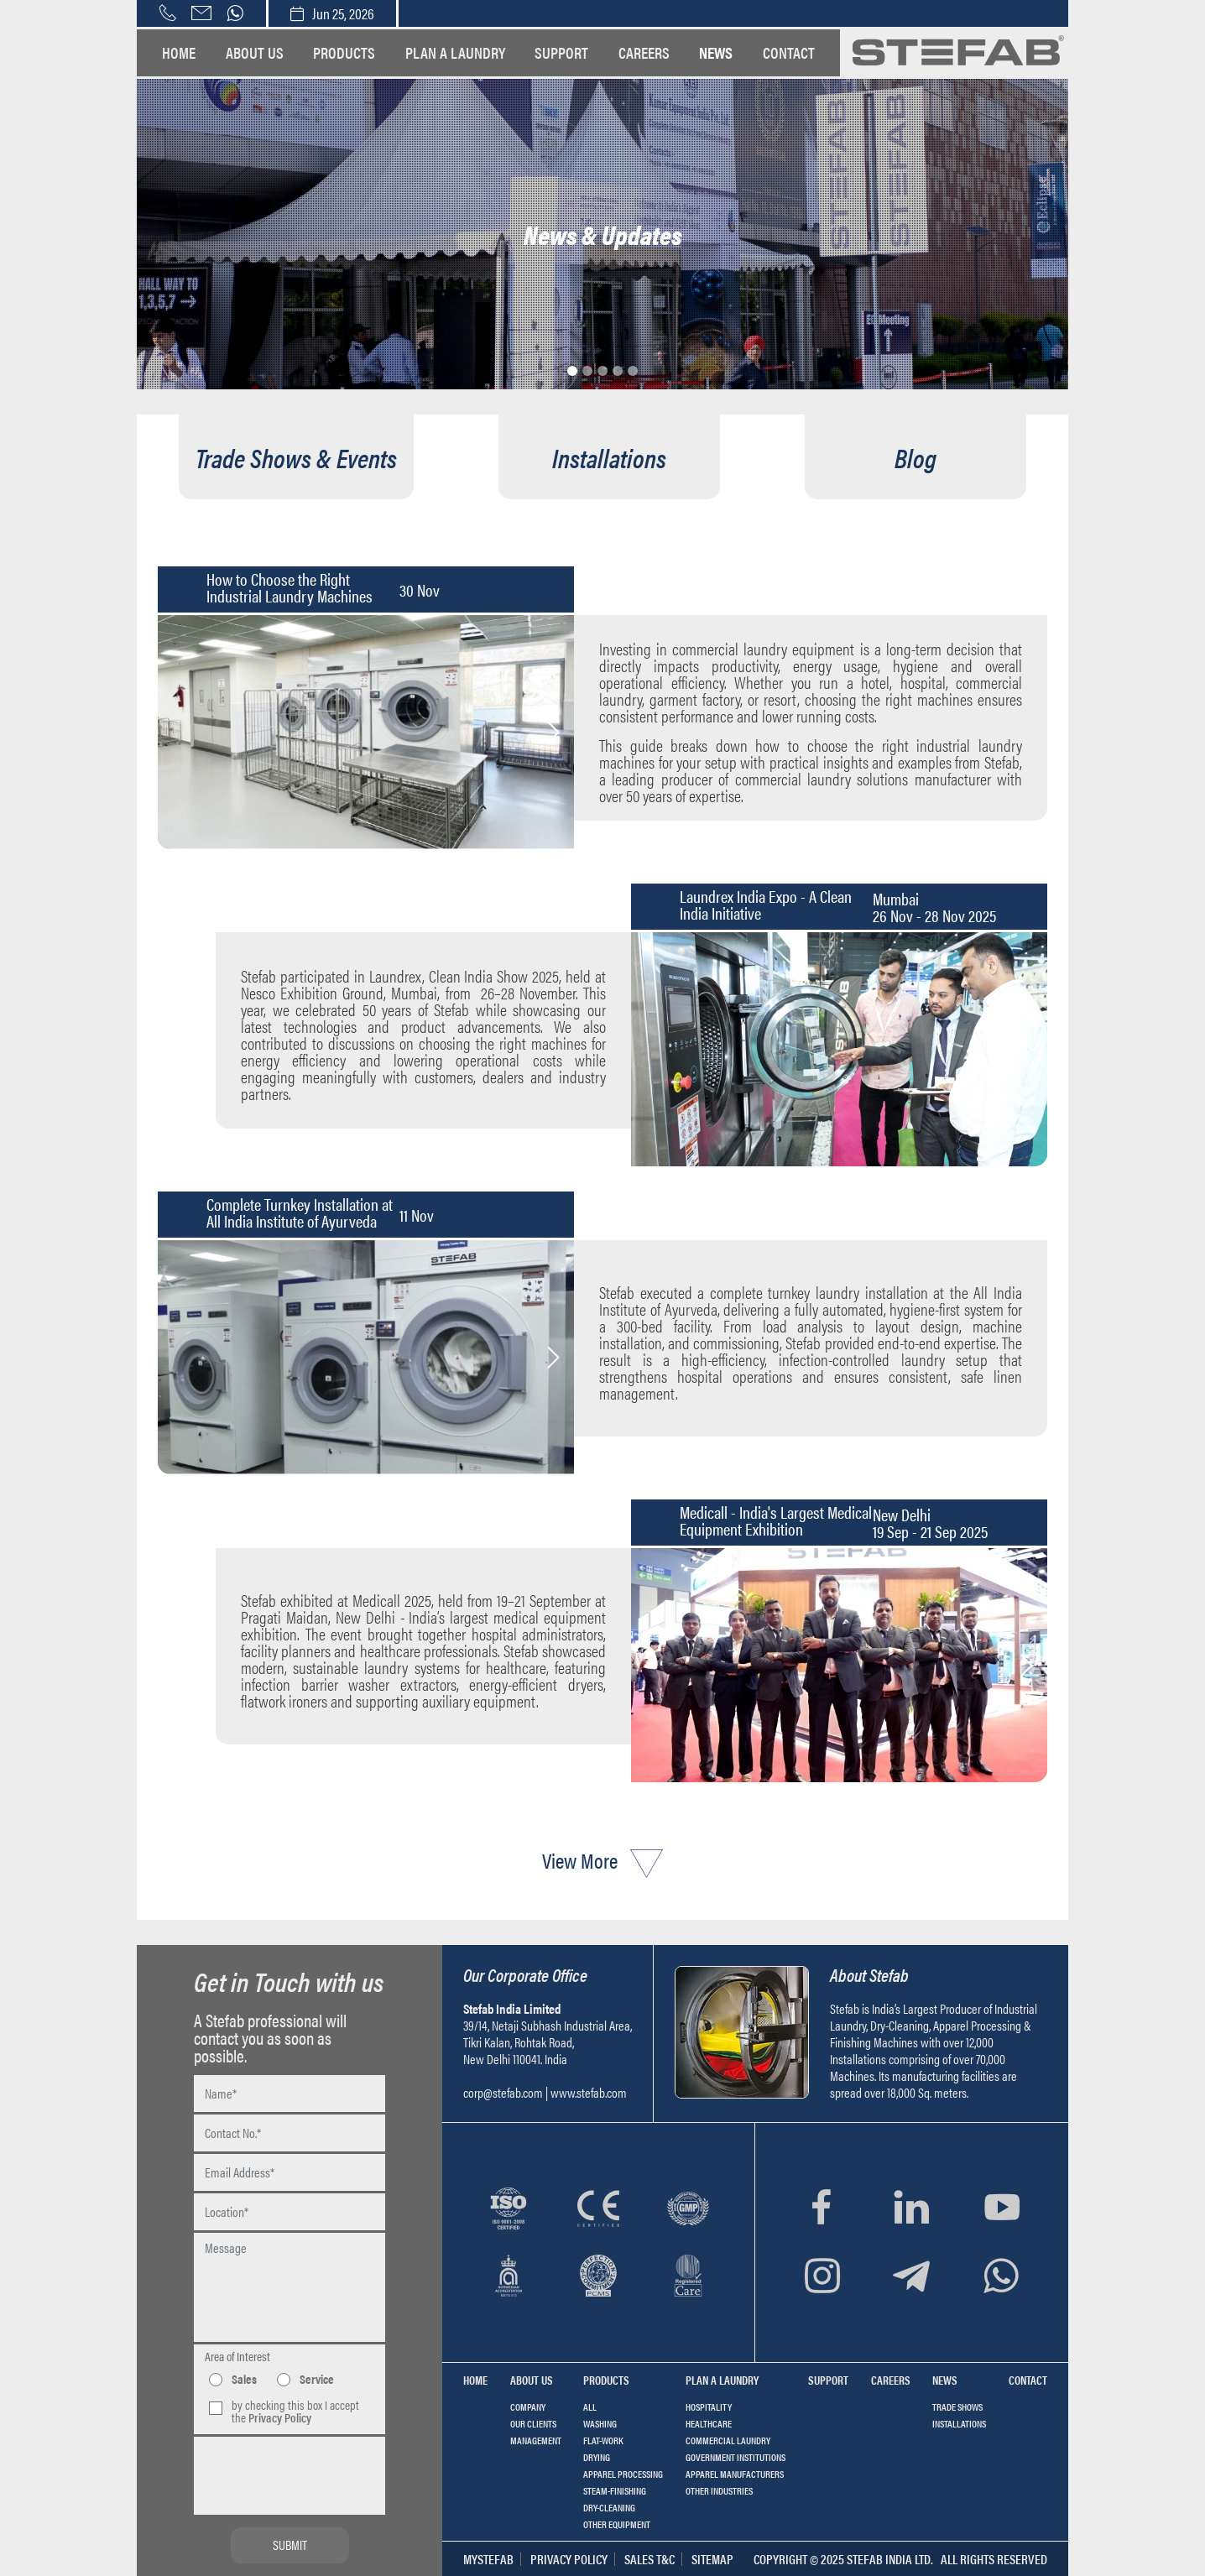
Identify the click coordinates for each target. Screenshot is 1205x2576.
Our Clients (533, 2423)
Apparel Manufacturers (735, 2473)
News (716, 52)
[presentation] (290, 2465)
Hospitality (709, 2406)
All (590, 2406)
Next (553, 732)
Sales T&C (649, 2558)
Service (317, 2378)
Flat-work (603, 2440)
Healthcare (709, 2423)
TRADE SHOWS (957, 2406)
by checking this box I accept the (295, 2410)
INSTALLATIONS (959, 2423)
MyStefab (488, 2558)
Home (179, 52)
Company (527, 2406)
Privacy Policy (569, 2558)
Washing (600, 2423)
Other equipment (616, 2524)
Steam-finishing (614, 2490)
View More (602, 1860)
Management (535, 2440)
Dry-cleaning (609, 2507)
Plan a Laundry (455, 52)
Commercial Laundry (728, 2440)
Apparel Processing (623, 2473)
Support (561, 52)
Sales (244, 2378)
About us (255, 52)
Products (344, 52)
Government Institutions (735, 2456)
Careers (644, 52)
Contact (789, 52)
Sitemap (712, 2558)
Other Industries (719, 2490)
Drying (596, 2456)
